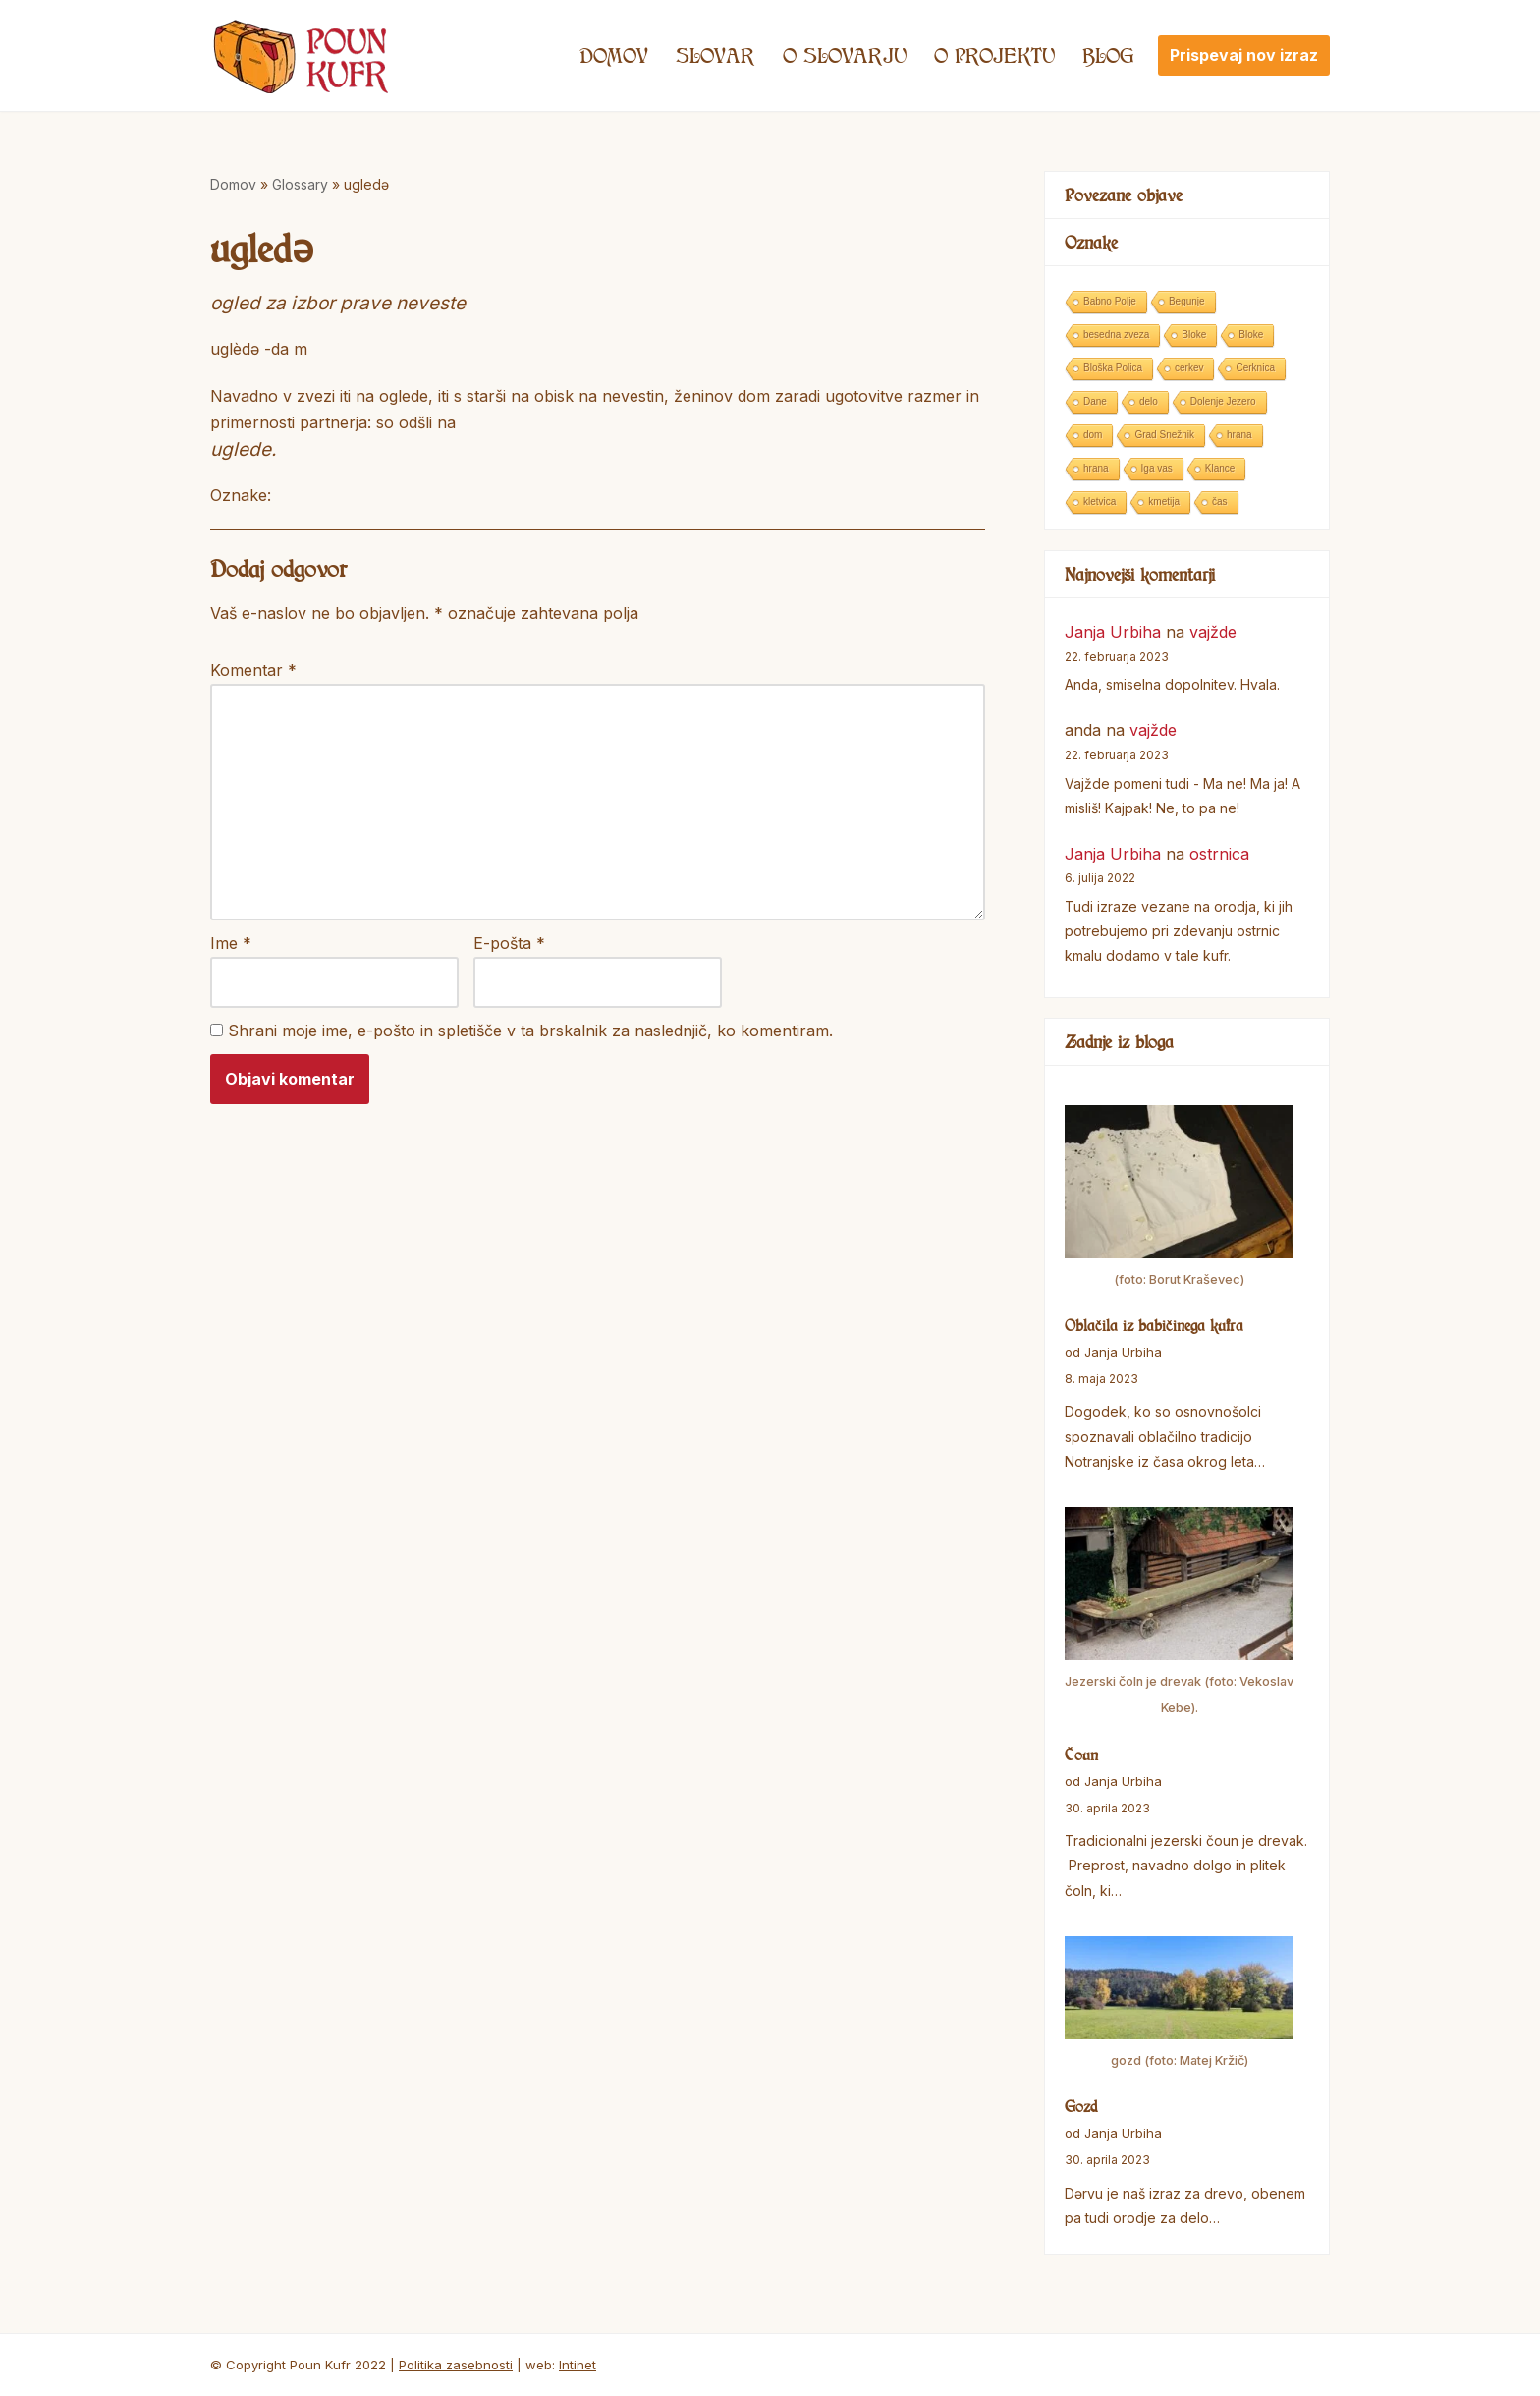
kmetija (1164, 501)
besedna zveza (1116, 334)
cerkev (1189, 367)
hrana (1239, 434)
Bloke (1194, 334)
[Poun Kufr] (301, 55)
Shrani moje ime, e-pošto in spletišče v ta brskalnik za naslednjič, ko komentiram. (530, 1030)
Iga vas (1157, 468)
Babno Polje (1109, 301)
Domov (613, 55)
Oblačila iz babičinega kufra (1154, 1325)
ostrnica (1219, 854)
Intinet (577, 2364)
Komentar (253, 670)
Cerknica (1255, 367)
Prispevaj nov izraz (1244, 55)
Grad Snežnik (1164, 434)
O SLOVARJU (845, 55)
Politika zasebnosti (456, 2364)
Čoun (1081, 1754)
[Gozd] (1179, 2005)
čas (1220, 501)
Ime (230, 943)
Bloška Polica (1112, 367)
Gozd (1081, 2106)
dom (1092, 434)
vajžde (1213, 631)
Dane (1095, 401)
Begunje (1187, 301)
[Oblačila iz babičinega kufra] (1179, 1199)
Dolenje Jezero (1223, 401)
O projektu (994, 55)
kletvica (1099, 501)
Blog (1108, 55)
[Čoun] (1179, 1614)
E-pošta (509, 943)
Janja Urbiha (1113, 631)
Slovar (715, 55)
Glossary (300, 184)
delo (1148, 401)
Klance (1220, 468)
